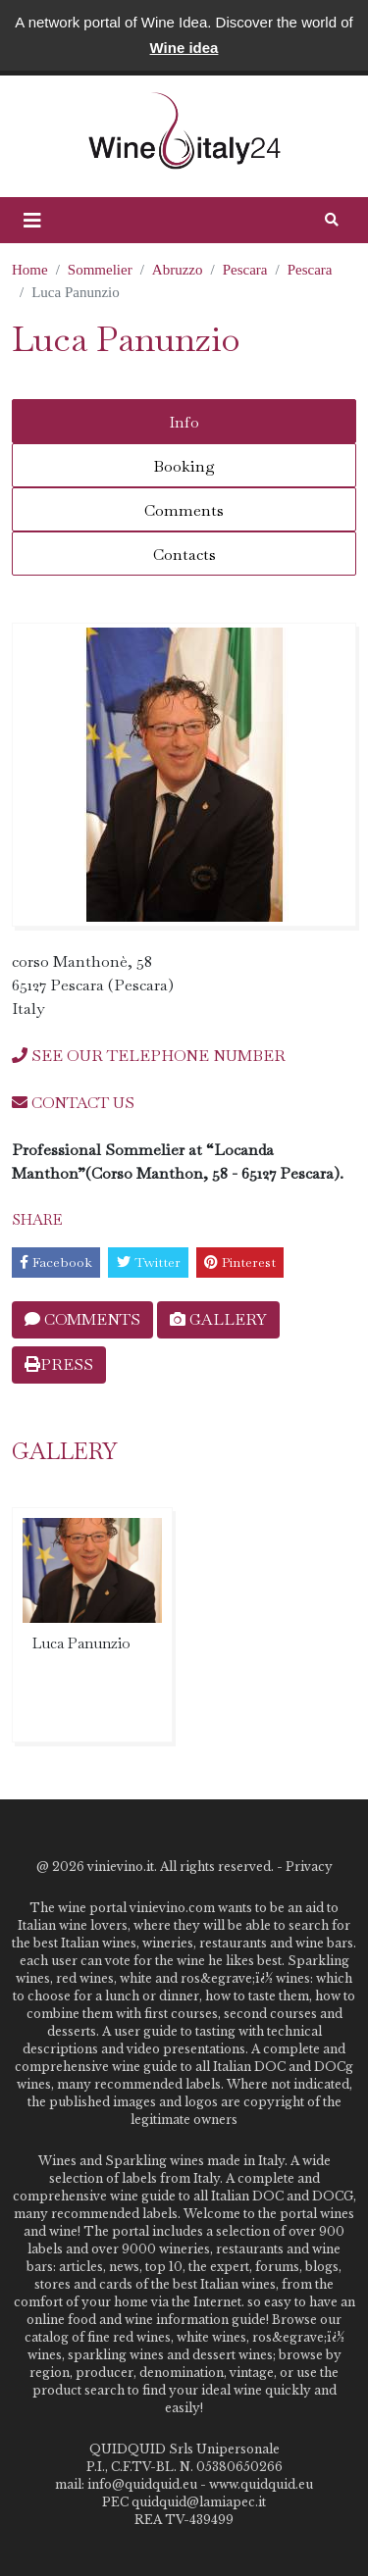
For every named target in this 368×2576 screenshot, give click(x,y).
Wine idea (184, 47)
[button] (32, 220)
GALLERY (218, 1319)
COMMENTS (82, 1319)
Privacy (309, 1866)
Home (30, 270)
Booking (184, 466)
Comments (184, 510)
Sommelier (100, 270)
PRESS (59, 1364)
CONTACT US (73, 1102)
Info (184, 422)
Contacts (184, 554)
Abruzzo (177, 270)
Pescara (245, 270)
